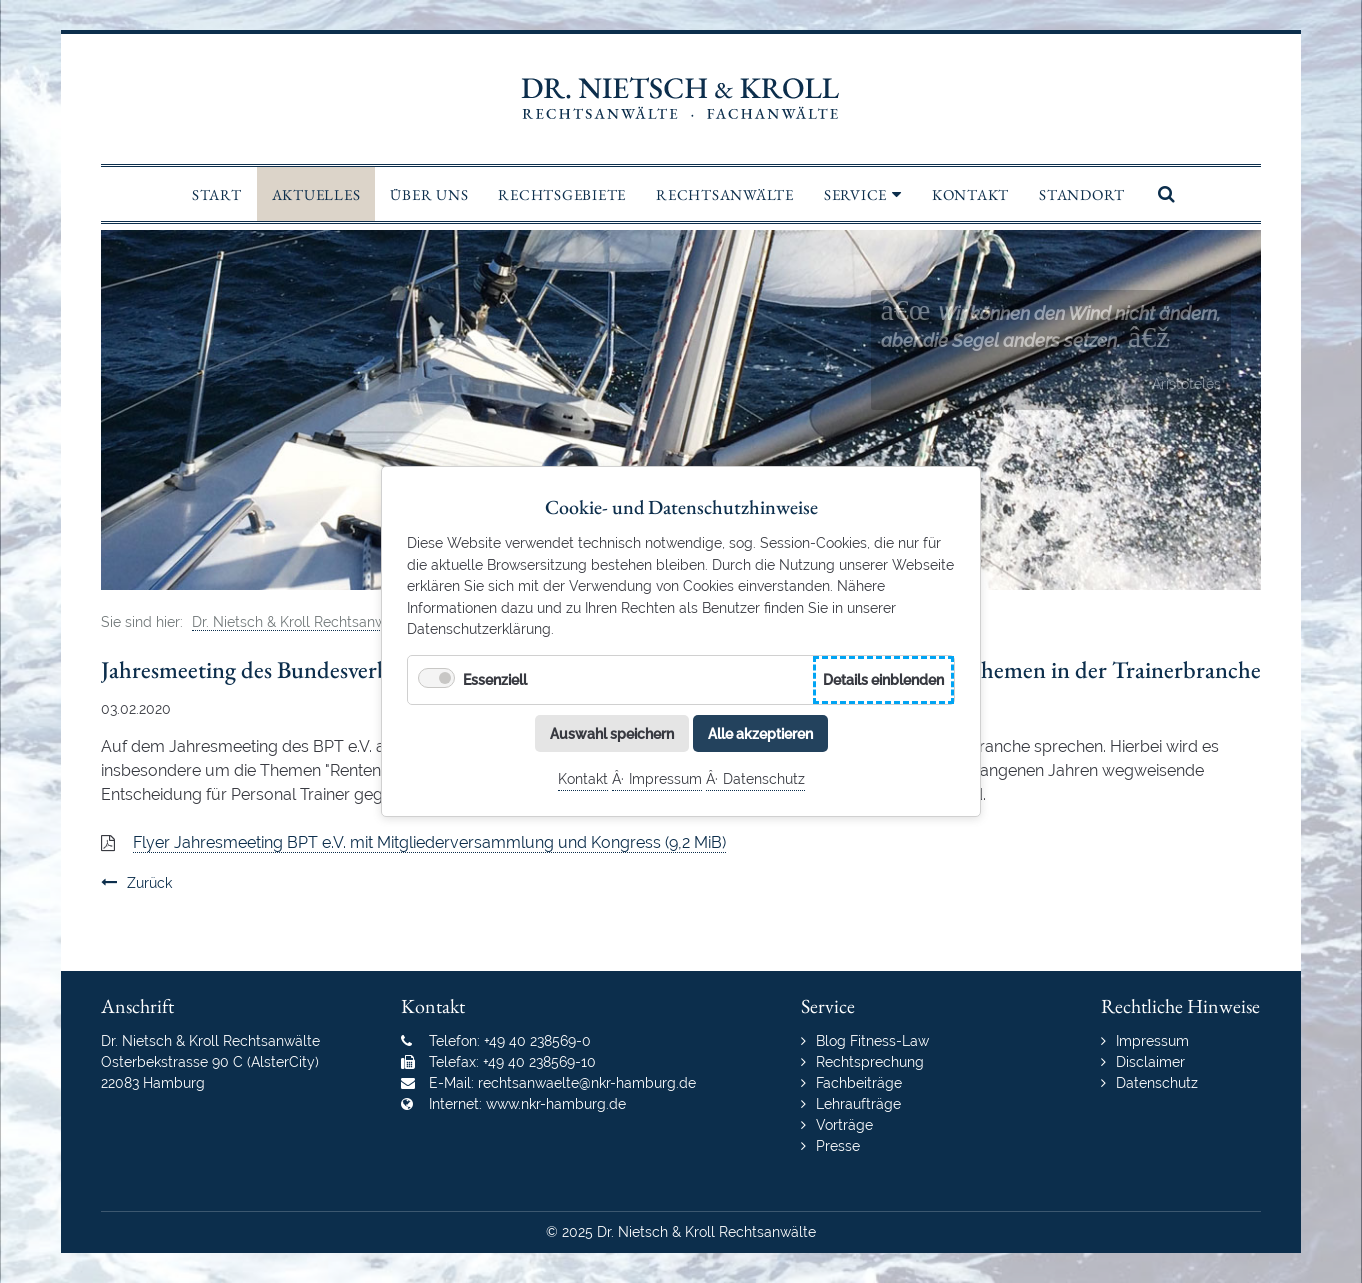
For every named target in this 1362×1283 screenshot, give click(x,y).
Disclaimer (1150, 1062)
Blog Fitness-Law (872, 1041)
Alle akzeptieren (760, 732)
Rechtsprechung (870, 1062)
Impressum (665, 778)
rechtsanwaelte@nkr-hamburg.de (587, 1083)
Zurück (149, 883)
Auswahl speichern (612, 732)
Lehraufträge (858, 1104)
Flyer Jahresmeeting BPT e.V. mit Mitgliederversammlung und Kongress (429, 842)
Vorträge (844, 1125)
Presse (838, 1146)
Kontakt (583, 778)
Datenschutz (764, 778)
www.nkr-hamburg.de (556, 1104)
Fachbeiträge (859, 1083)
